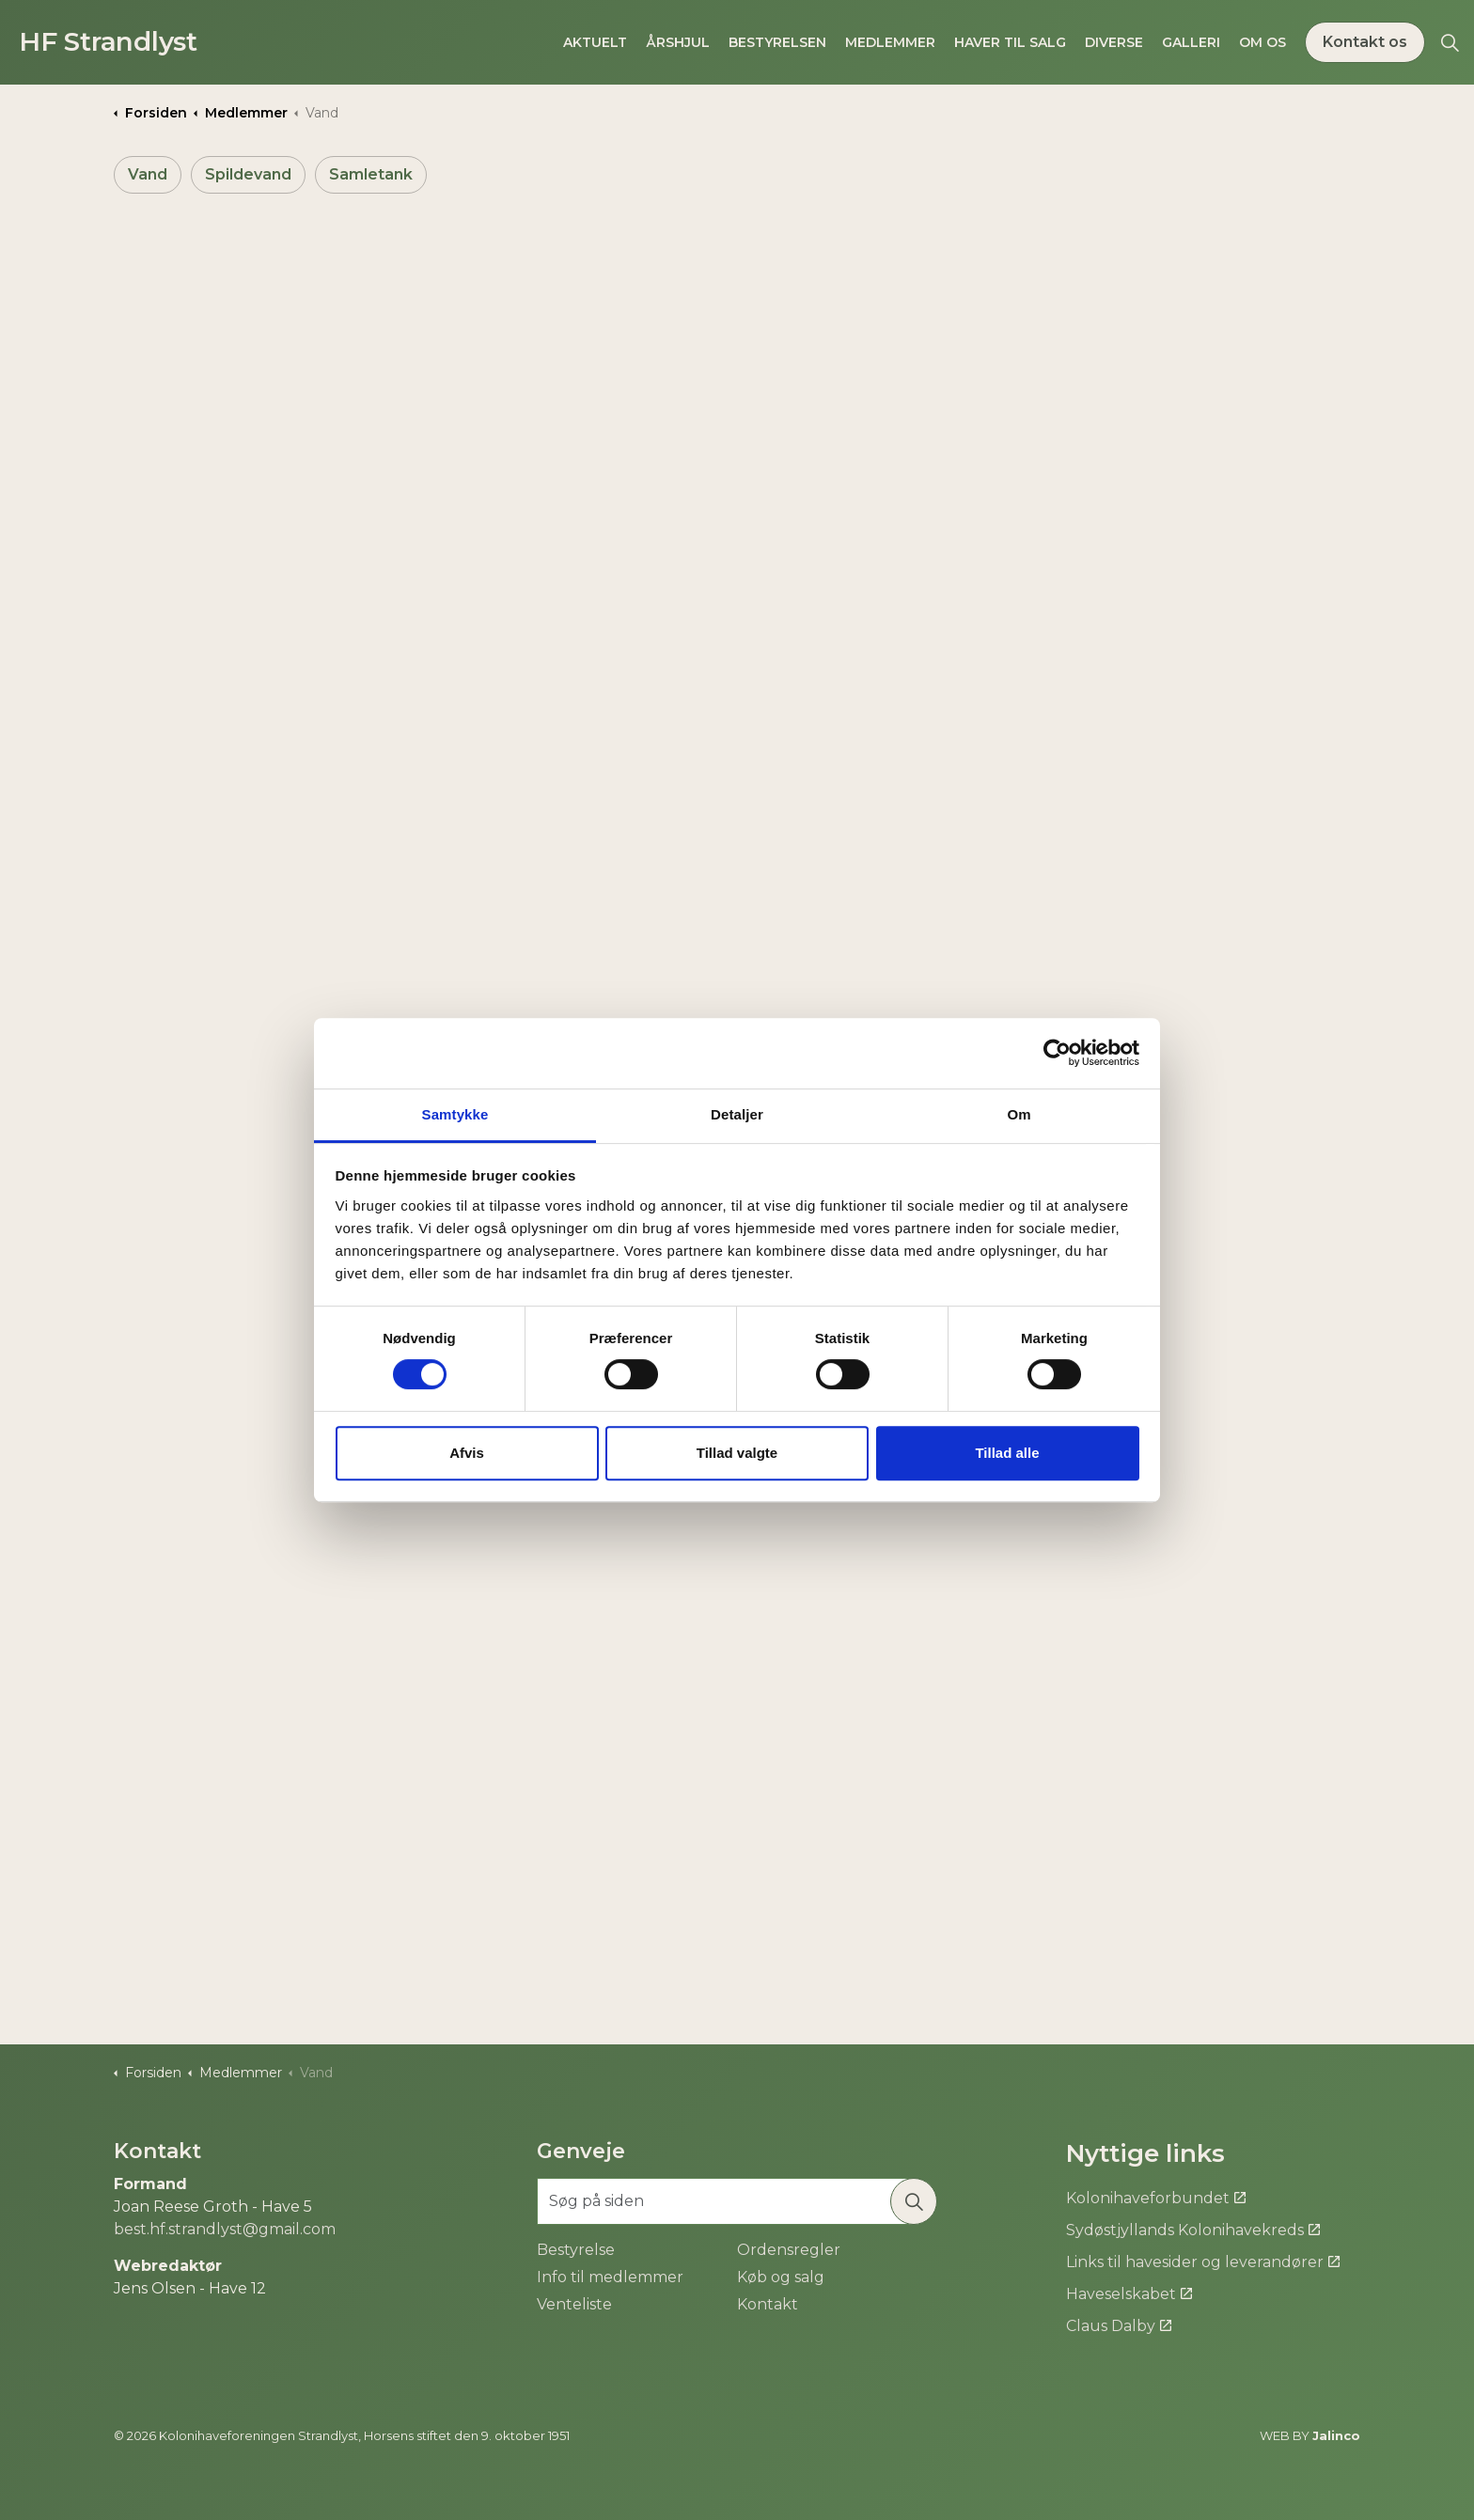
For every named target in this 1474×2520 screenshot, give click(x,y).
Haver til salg (1010, 42)
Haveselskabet (1129, 2294)
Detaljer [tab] (737, 1114)
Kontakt (767, 2304)
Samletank (371, 174)
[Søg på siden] (737, 2201)
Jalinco (1336, 2435)
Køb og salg (780, 2277)
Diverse (1114, 42)
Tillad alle (1007, 1453)
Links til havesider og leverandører (1203, 2262)
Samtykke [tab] (455, 1114)
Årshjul (678, 42)
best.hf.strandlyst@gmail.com (225, 2229)
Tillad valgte (737, 1453)
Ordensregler (788, 2250)
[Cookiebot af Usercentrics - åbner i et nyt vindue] (1057, 1053)
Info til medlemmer (610, 2277)
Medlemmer (890, 42)
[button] (913, 2201)
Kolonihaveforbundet (1156, 2198)
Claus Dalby (1118, 2326)
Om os (1262, 42)
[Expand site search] (1449, 42)
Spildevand (248, 174)
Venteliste (574, 2304)
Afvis (466, 1453)
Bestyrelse (576, 2250)
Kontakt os (1365, 42)
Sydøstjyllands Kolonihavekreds (1193, 2230)
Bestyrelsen (777, 42)
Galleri (1191, 42)
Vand (147, 174)
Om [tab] (1018, 1114)
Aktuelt (595, 42)
